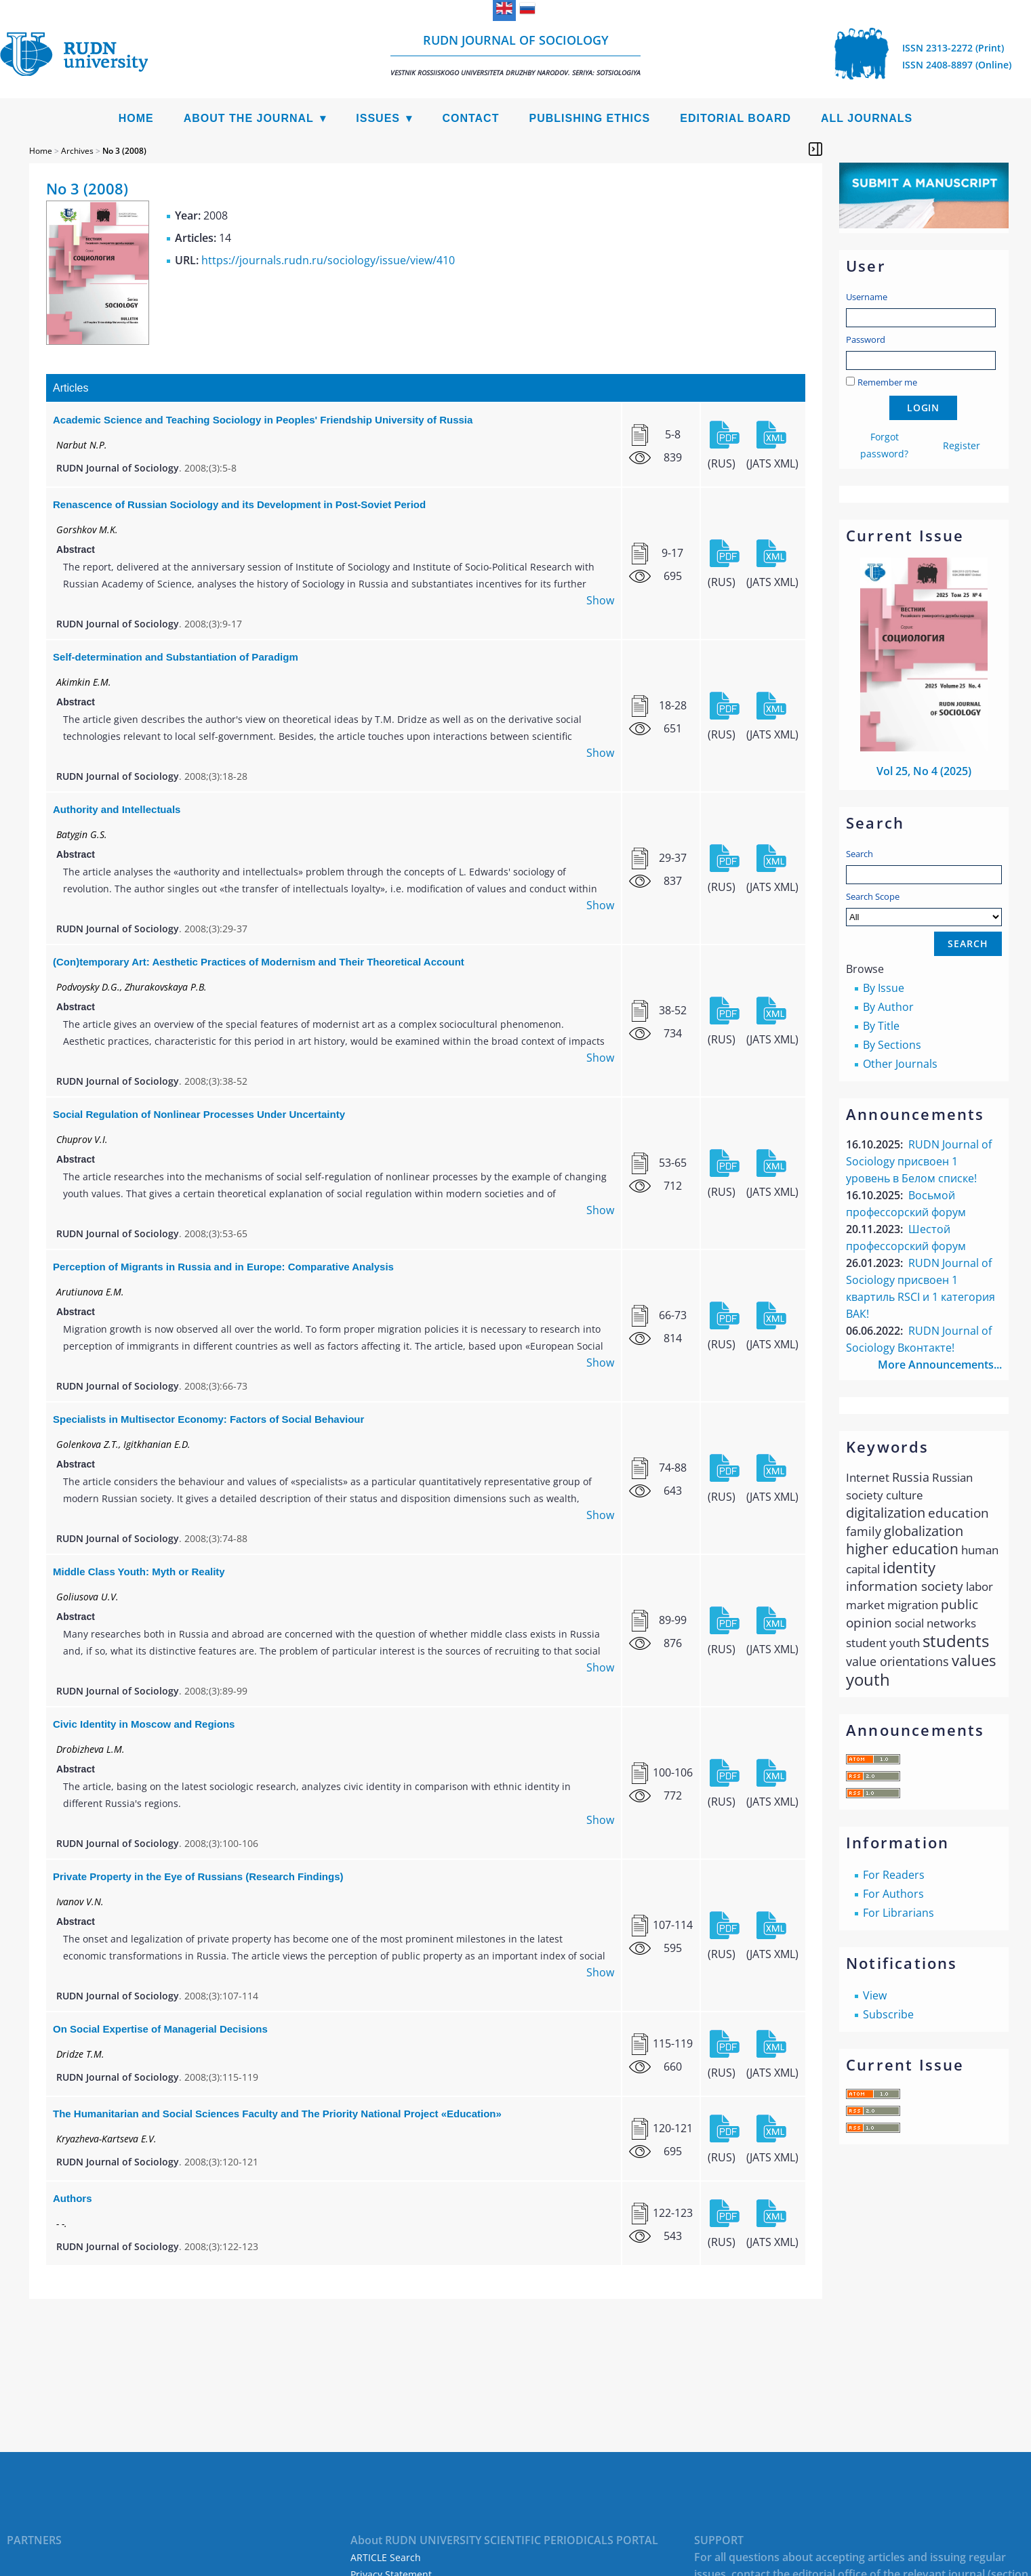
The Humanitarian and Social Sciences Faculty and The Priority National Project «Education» (277, 2113)
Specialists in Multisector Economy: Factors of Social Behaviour (208, 1419)
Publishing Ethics (589, 118)
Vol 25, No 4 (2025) (923, 771)
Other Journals (900, 1063)
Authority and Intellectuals (116, 809)
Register (961, 445)
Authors (72, 2198)
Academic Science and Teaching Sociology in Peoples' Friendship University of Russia (262, 419)
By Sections (892, 1044)
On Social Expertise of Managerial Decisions (160, 2029)
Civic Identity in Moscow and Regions (144, 1724)
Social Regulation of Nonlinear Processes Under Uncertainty (199, 1114)
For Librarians (898, 1912)
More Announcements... (940, 1364)
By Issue (883, 987)
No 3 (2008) (124, 151)
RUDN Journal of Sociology (515, 54)
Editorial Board (735, 118)
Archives (77, 151)
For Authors (893, 1893)
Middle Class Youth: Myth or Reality (139, 1571)
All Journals (866, 118)
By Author (888, 1006)
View (875, 1995)
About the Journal (249, 118)
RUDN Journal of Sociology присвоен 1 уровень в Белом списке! (919, 1161)
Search (859, 854)
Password (865, 339)
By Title (881, 1025)
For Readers (894, 1874)
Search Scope (924, 908)
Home (136, 118)
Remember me (887, 382)
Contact (470, 118)
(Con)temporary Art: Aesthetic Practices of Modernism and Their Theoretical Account (258, 962)
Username (866, 297)
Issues (378, 118)
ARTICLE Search (385, 2557)
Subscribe (888, 2014)
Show (600, 600)
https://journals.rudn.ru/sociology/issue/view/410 (328, 260)
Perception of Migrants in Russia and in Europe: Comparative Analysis (223, 1266)
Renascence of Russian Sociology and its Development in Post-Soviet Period (239, 504)
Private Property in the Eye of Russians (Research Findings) (198, 1876)
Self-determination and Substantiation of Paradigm (175, 657)
